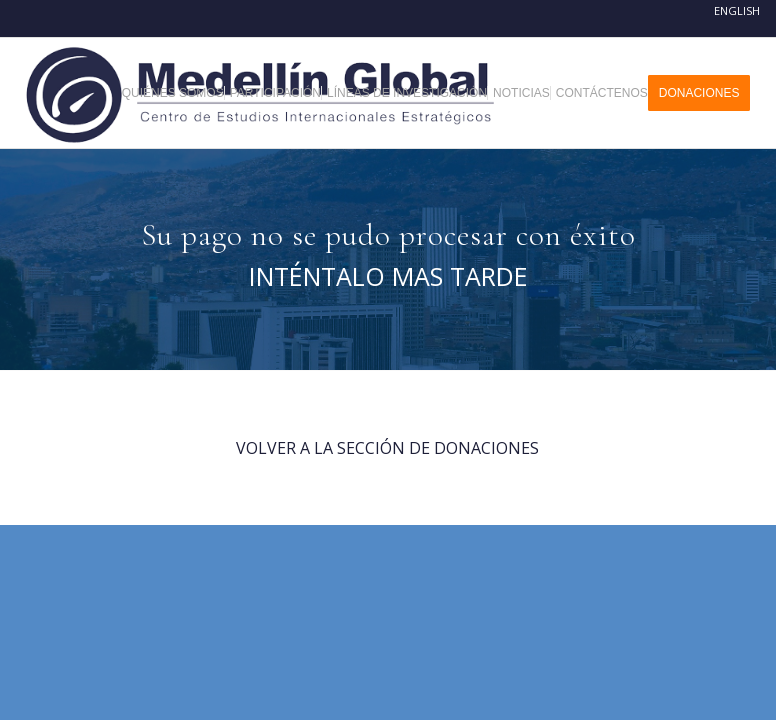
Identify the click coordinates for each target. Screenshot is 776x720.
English (737, 10)
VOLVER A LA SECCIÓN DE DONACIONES (387, 448)
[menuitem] (180, 93)
